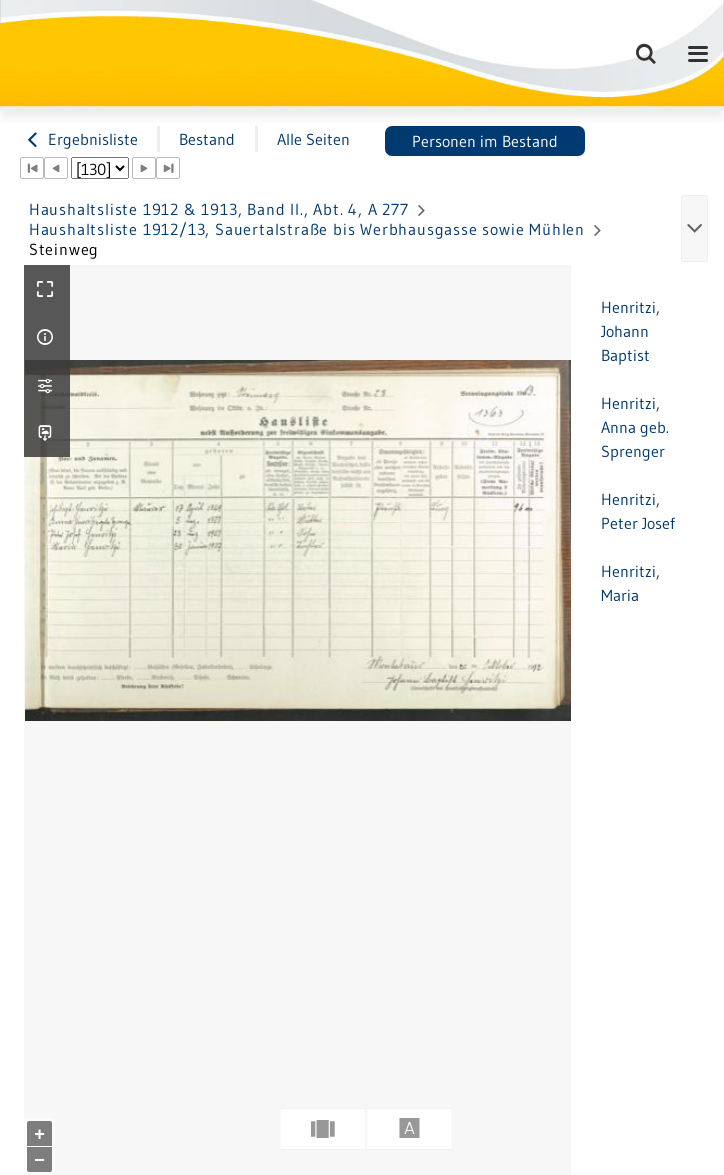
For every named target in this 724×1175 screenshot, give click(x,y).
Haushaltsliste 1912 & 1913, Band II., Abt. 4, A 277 (219, 209)
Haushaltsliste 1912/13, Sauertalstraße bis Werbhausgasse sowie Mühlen (307, 229)
